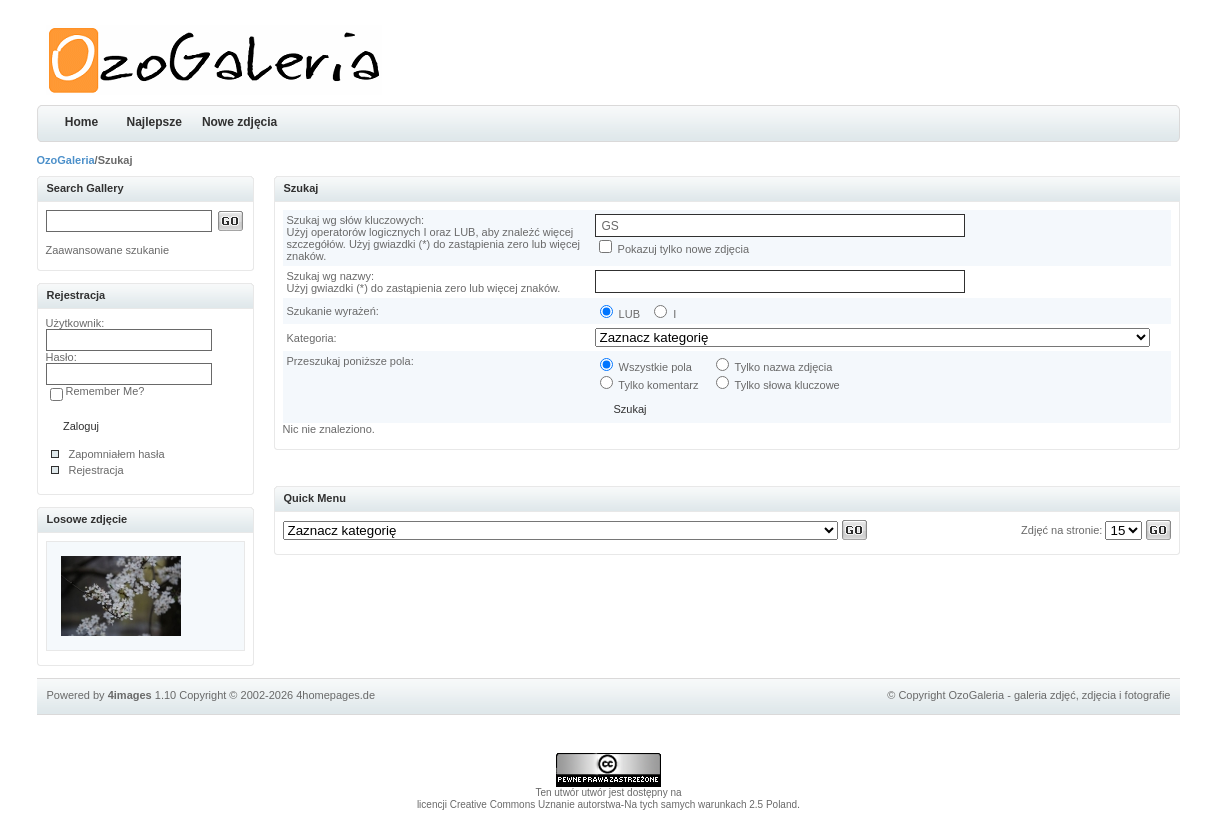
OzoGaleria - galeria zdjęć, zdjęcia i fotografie (1060, 695)
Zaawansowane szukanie (108, 250)
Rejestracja (96, 470)
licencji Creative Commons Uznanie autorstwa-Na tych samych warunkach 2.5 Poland (607, 804)
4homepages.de (335, 695)
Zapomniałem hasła (117, 454)
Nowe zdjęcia (239, 122)
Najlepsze (154, 122)
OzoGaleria (66, 160)
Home (81, 122)
